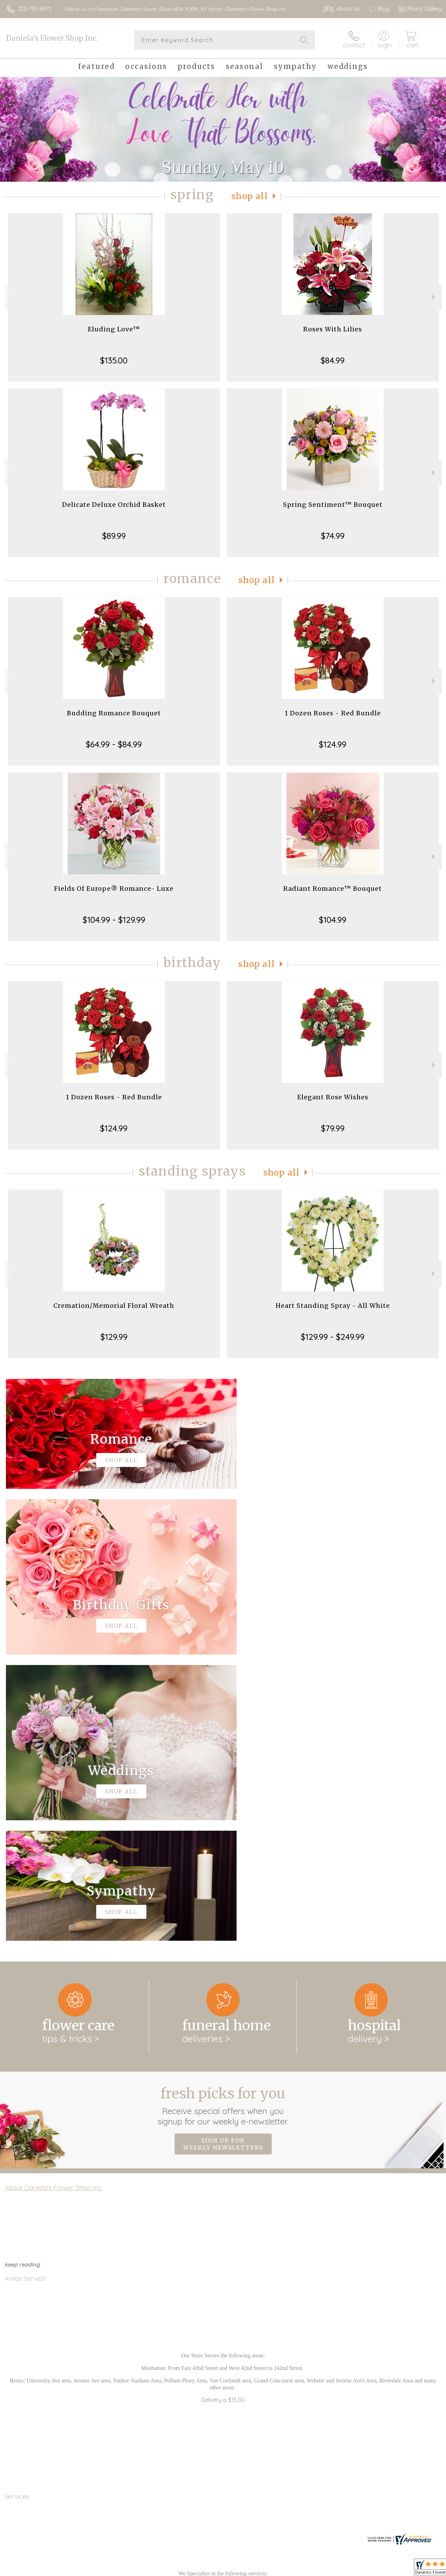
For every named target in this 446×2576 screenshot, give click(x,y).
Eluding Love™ (114, 329)
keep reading (22, 1978)
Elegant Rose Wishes (332, 1097)
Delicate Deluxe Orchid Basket (114, 505)
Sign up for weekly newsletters (223, 1858)
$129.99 (114, 1337)
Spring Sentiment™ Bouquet (333, 505)
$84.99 (333, 360)
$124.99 (332, 744)
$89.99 (114, 536)
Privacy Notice (324, 2569)
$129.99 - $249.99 (332, 1337)
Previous (12, 297)
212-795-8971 (34, 8)
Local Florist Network (373, 2569)
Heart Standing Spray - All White (333, 1306)
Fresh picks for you (223, 1819)
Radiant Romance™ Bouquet (332, 889)
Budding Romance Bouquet (114, 713)
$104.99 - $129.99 (114, 919)
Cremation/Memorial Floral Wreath (113, 1306)
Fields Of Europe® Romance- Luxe (114, 889)
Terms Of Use (283, 2569)
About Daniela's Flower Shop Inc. (54, 1901)
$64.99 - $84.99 (114, 744)
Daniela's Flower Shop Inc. (52, 38)
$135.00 (114, 360)
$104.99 (332, 919)
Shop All (250, 196)
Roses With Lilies (332, 329)
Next (434, 297)
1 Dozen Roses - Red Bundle (333, 713)
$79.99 (333, 1128)
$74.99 (333, 536)
